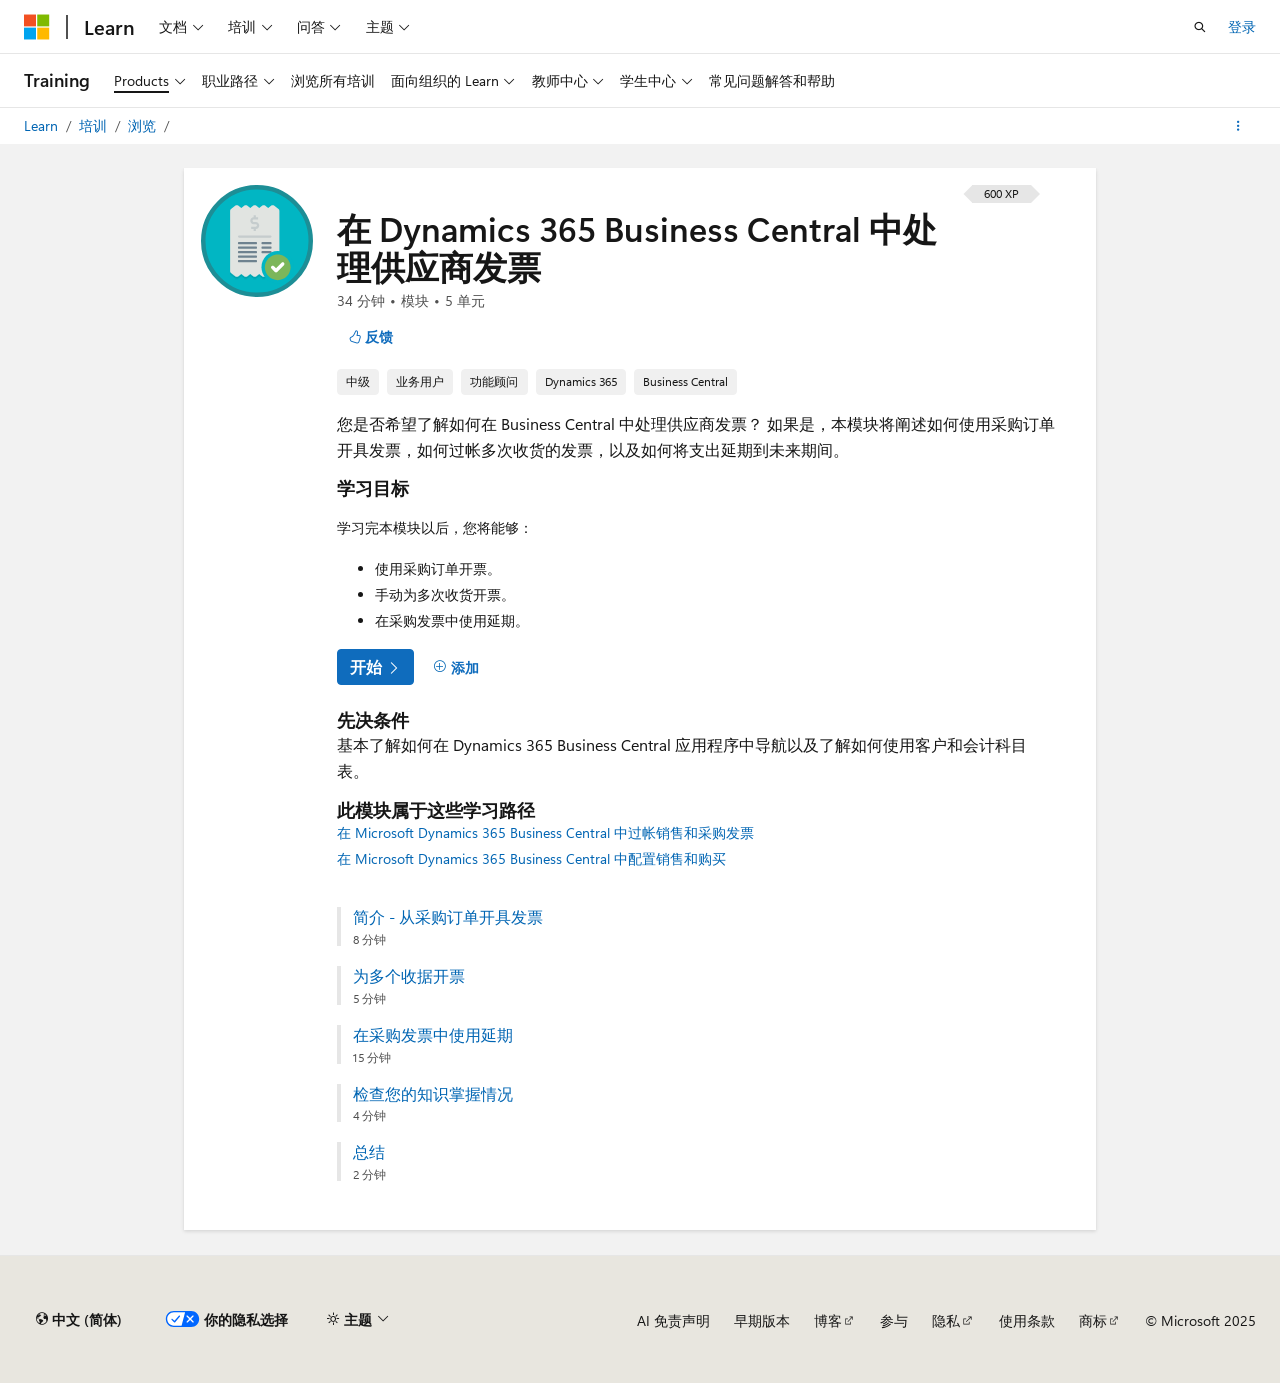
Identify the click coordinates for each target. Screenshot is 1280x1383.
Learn (43, 125)
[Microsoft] (37, 27)
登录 (1242, 26)
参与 (894, 1320)
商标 (1093, 1320)
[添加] (456, 667)
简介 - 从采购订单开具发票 (448, 917)
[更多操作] (1238, 126)
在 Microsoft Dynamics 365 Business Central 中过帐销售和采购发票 (545, 832)
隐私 (946, 1320)
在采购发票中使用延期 (433, 1035)
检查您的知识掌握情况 (433, 1094)
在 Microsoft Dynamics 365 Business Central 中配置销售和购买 (531, 858)
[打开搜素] (1200, 27)
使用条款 (1027, 1320)
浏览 (144, 125)
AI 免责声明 (673, 1320)
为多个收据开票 (409, 976)
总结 (369, 1152)
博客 (828, 1320)
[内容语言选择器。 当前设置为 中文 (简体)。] (79, 1320)
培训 (95, 125)
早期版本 (762, 1320)
